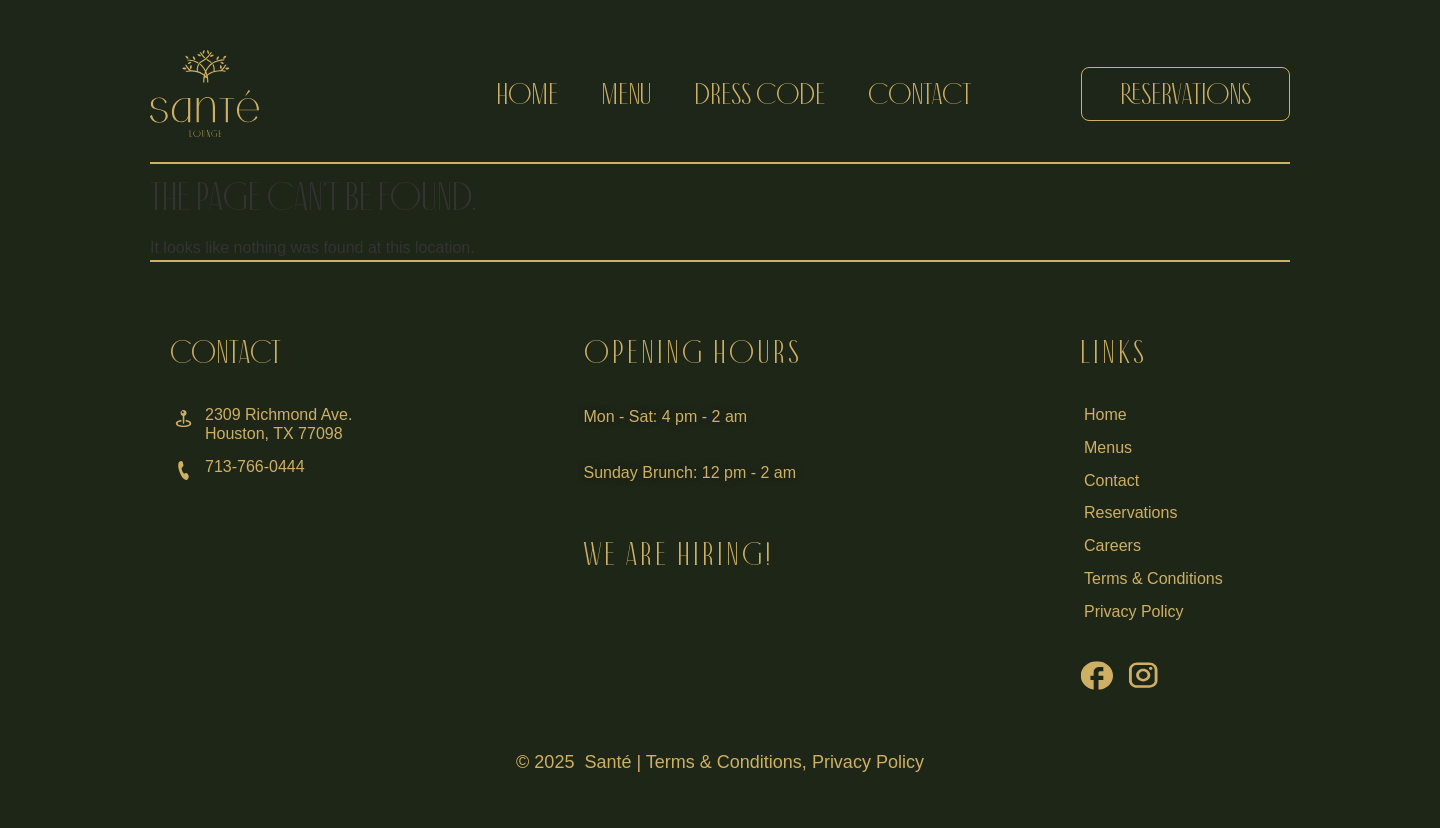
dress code (759, 93)
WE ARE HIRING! (678, 554)
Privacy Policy (868, 762)
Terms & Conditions (724, 762)
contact (919, 93)
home (527, 93)
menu (626, 93)
